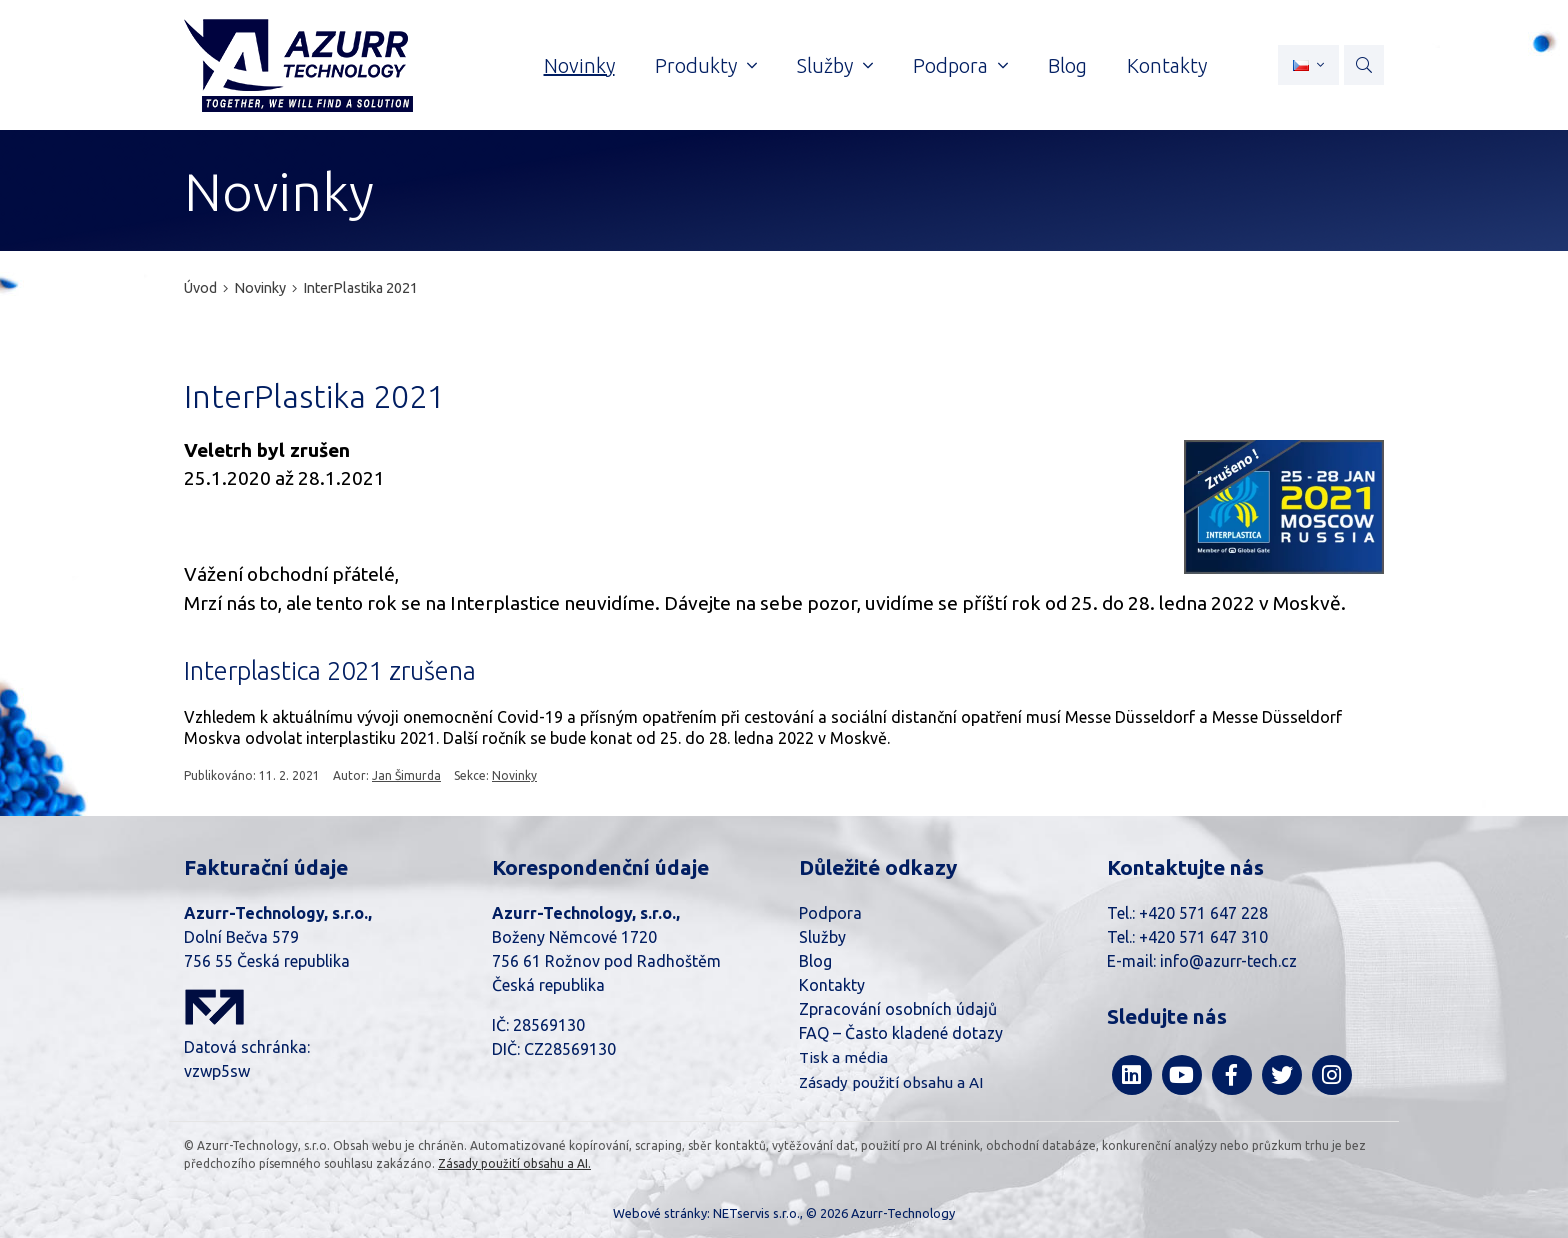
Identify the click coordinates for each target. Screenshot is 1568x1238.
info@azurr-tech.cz (1228, 961)
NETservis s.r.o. (756, 1213)
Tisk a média (843, 1057)
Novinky (260, 288)
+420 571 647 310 (1203, 937)
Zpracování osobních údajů (898, 1009)
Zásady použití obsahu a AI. (514, 1163)
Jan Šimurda (406, 775)
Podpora (830, 913)
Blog (815, 961)
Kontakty (832, 985)
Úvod (200, 288)
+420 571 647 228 (1203, 913)
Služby (822, 937)
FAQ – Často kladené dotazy (901, 1033)
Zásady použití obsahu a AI (891, 1082)
